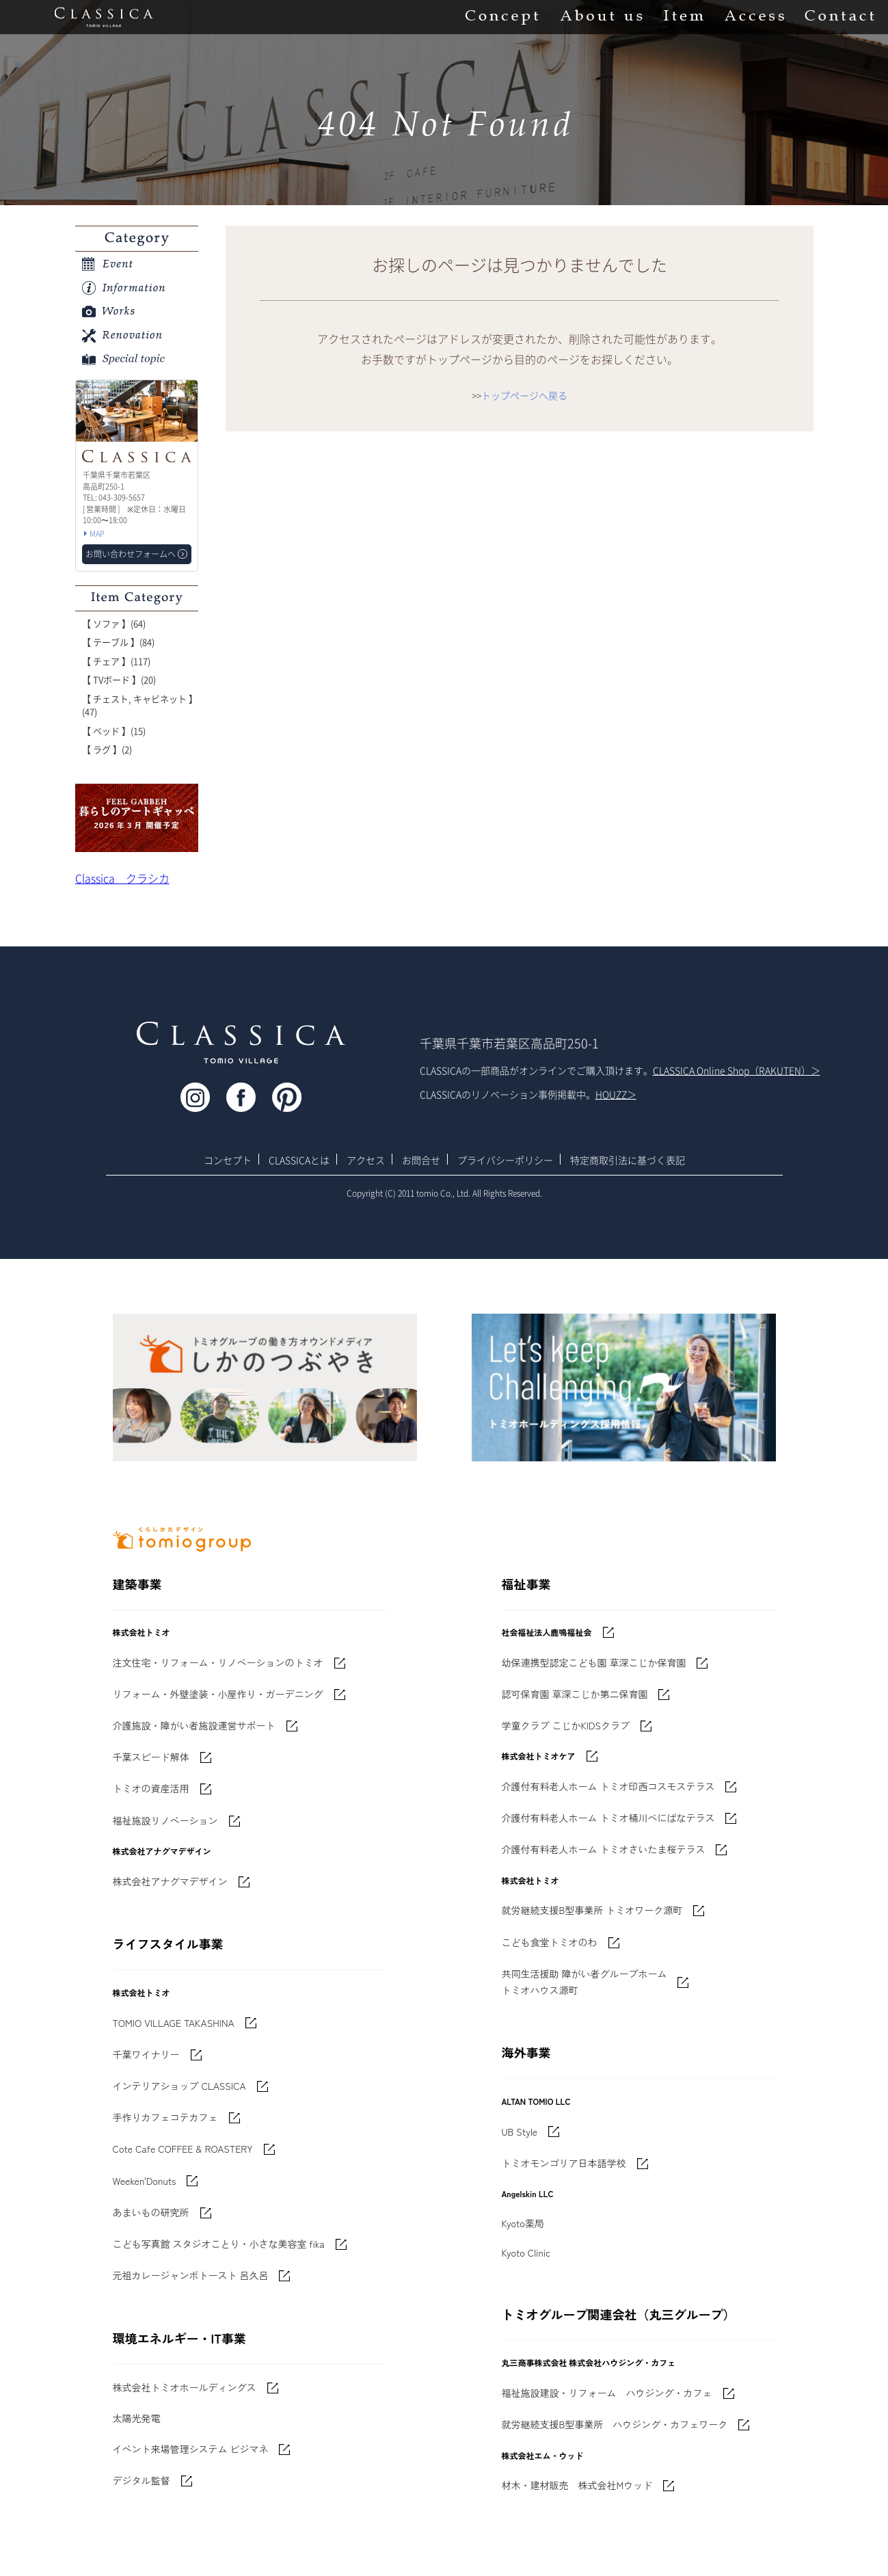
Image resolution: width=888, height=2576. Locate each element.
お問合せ (421, 1160)
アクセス (366, 1160)
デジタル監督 (141, 2480)
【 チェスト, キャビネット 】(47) (140, 705)
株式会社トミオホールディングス (184, 2387)
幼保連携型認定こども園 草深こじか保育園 (594, 1662)
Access (754, 17)
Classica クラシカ (122, 878)
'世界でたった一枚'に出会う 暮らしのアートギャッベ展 (136, 818)
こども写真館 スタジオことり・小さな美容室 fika (219, 2243)
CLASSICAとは (299, 1160)
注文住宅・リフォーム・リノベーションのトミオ (218, 1662)
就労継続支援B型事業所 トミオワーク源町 (592, 1910)
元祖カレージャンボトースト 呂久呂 (191, 2275)
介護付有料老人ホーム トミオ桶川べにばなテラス (608, 1817)
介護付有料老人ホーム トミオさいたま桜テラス (603, 1849)
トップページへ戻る (524, 395)
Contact (839, 17)
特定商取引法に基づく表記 (627, 1160)
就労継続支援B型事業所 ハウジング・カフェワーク (615, 2424)
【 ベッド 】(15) (114, 730)
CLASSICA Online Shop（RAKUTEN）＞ (736, 1070)
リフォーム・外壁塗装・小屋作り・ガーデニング (218, 1694)
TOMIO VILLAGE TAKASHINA (173, 2023)
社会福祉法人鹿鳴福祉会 (547, 1632)
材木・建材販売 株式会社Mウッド (577, 2485)
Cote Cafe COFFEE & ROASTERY (183, 2148)
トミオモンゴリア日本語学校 (564, 2163)
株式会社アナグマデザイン (170, 1881)
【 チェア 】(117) (116, 660)
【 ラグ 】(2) (107, 749)
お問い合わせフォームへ (130, 554)
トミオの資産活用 (151, 1788)
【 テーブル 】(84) (118, 641)
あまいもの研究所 (151, 2212)
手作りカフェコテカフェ (165, 2117)
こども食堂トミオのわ (549, 1942)
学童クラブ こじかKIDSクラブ (566, 1725)
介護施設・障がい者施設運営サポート (194, 1725)
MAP (97, 534)
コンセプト (228, 1160)
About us (601, 17)
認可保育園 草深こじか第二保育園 (575, 1694)
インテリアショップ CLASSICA (179, 2086)
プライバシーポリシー (505, 1160)
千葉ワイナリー (146, 2054)
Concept (502, 17)
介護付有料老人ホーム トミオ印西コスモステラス (608, 1786)
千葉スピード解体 (151, 1757)
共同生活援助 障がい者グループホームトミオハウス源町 (584, 1982)
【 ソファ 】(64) (114, 623)
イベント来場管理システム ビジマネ (191, 2449)
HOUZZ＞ (615, 1094)
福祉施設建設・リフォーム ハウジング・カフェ (607, 2393)
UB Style (520, 2131)
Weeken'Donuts (144, 2181)
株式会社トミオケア (539, 1756)
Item (683, 17)
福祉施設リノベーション (165, 1820)
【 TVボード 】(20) (119, 679)
